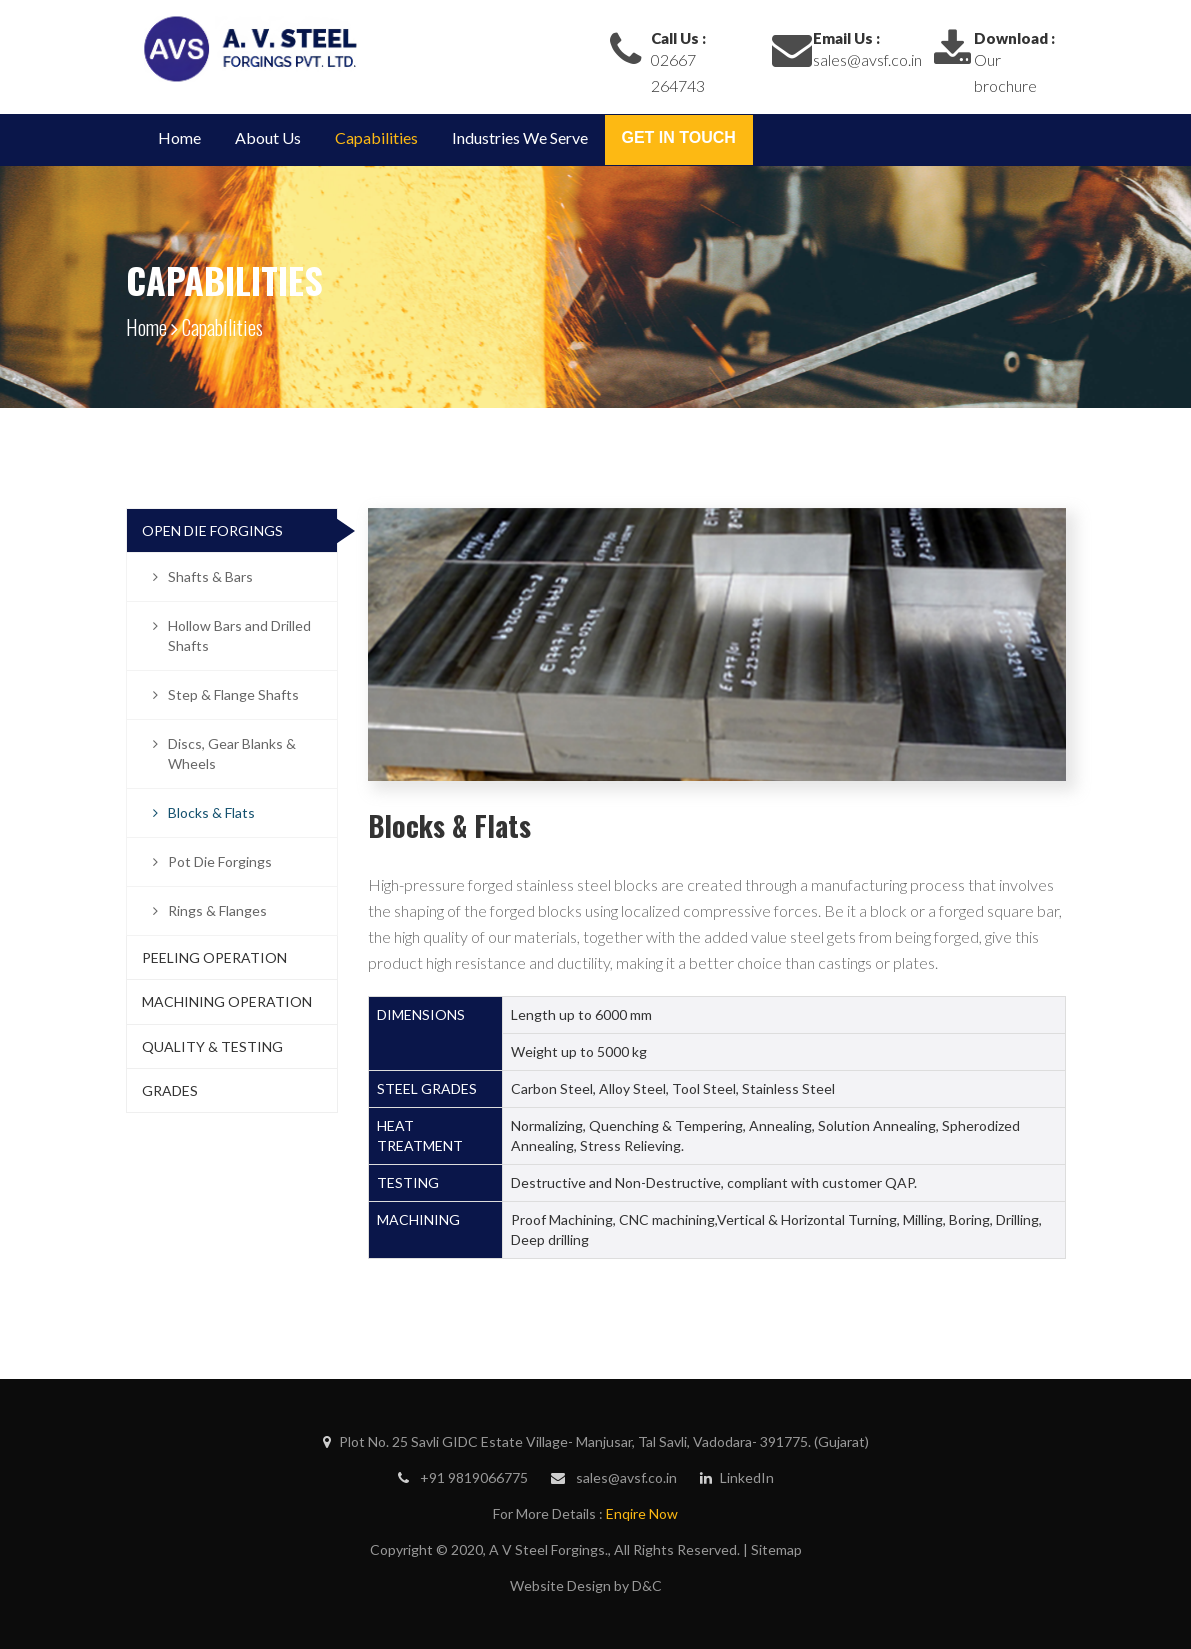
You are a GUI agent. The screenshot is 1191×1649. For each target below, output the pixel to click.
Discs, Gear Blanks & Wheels (232, 753)
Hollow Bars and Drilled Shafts (239, 635)
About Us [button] (268, 137)
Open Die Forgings (212, 530)
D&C (647, 1585)
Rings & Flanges (217, 910)
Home (179, 137)
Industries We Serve (520, 137)
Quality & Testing (212, 1046)
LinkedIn (737, 1477)
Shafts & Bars (210, 576)
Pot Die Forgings (220, 861)
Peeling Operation (214, 957)
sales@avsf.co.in (867, 59)
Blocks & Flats (211, 812)
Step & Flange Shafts (233, 694)
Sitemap (776, 1549)
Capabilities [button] (376, 137)
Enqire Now (642, 1513)
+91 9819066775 (463, 1477)
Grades (170, 1090)
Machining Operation (227, 1001)
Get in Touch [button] (679, 137)
